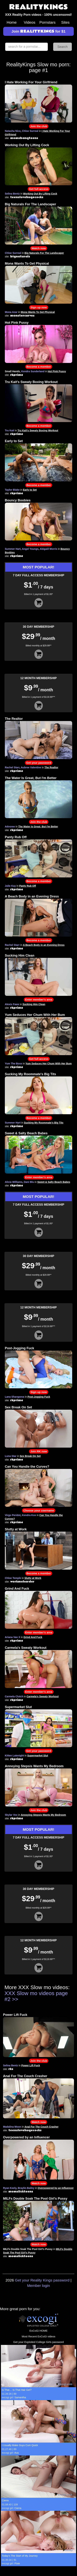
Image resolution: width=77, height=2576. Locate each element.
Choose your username (38, 1510)
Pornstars (47, 22)
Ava (16, 2452)
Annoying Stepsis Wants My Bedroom (34, 1766)
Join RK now (38, 1451)
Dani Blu (29, 1182)
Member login (38, 2285)
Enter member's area (38, 999)
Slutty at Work (16, 1529)
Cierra (5, 2500)
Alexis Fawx (12, 1004)
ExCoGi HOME (39, 2330)
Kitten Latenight (14, 1755)
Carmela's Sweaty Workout (25, 1647)
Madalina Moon (12, 2126)
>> (15, 1999)
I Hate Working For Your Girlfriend (31, 82)
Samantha (20, 2397)
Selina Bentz (12, 193)
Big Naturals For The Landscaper (30, 204)
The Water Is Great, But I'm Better (31, 778)
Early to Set (14, 441)
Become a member (39, 366)
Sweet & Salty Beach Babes (26, 1133)
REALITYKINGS (38, 7)
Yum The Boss (13, 1063)
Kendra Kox (29, 1515)
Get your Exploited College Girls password (38, 2341)
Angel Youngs (30, 548)
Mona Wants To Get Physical (27, 263)
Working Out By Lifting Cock (27, 145)
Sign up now (38, 307)
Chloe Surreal (30, 131)
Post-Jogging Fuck (19, 1348)
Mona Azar (11, 312)
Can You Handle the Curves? (27, 1466)
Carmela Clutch (14, 1696)
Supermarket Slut (18, 1707)
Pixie (17, 2563)
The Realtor (14, 718)
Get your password (38, 762)
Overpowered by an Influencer (26, 2137)
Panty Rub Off (16, 837)
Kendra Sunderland (32, 371)
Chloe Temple (13, 1578)
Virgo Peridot (13, 1515)
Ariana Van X (12, 1637)
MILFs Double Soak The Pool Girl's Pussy (35, 2198)
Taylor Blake (12, 489)
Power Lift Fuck (15, 2015)
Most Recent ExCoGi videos (38, 2336)
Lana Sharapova (14, 1396)
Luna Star (10, 1456)
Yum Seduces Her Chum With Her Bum (35, 1015)
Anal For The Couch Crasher (25, 2076)
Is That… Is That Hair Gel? (17, 2389)
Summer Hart (13, 548)
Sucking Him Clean (19, 955)
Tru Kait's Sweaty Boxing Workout (31, 382)
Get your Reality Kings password (42, 2280)
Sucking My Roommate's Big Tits (30, 1074)
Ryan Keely (9, 2188)
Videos (29, 22)
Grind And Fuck (17, 1588)
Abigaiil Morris (48, 548)
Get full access (39, 188)
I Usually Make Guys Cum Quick (20, 2445)
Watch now (39, 248)
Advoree (10, 826)
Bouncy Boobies (18, 500)
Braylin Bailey (26, 2188)
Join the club (38, 126)
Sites (65, 22)
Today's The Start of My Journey (20, 2555)
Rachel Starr (12, 767)
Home (12, 22)
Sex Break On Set (18, 1407)
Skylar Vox (11, 1814)
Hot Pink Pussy (16, 322)
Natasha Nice (13, 131)
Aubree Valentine (31, 767)
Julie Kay (10, 885)
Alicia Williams (13, 1182)
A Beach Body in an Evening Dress (32, 896)
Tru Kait (9, 430)
